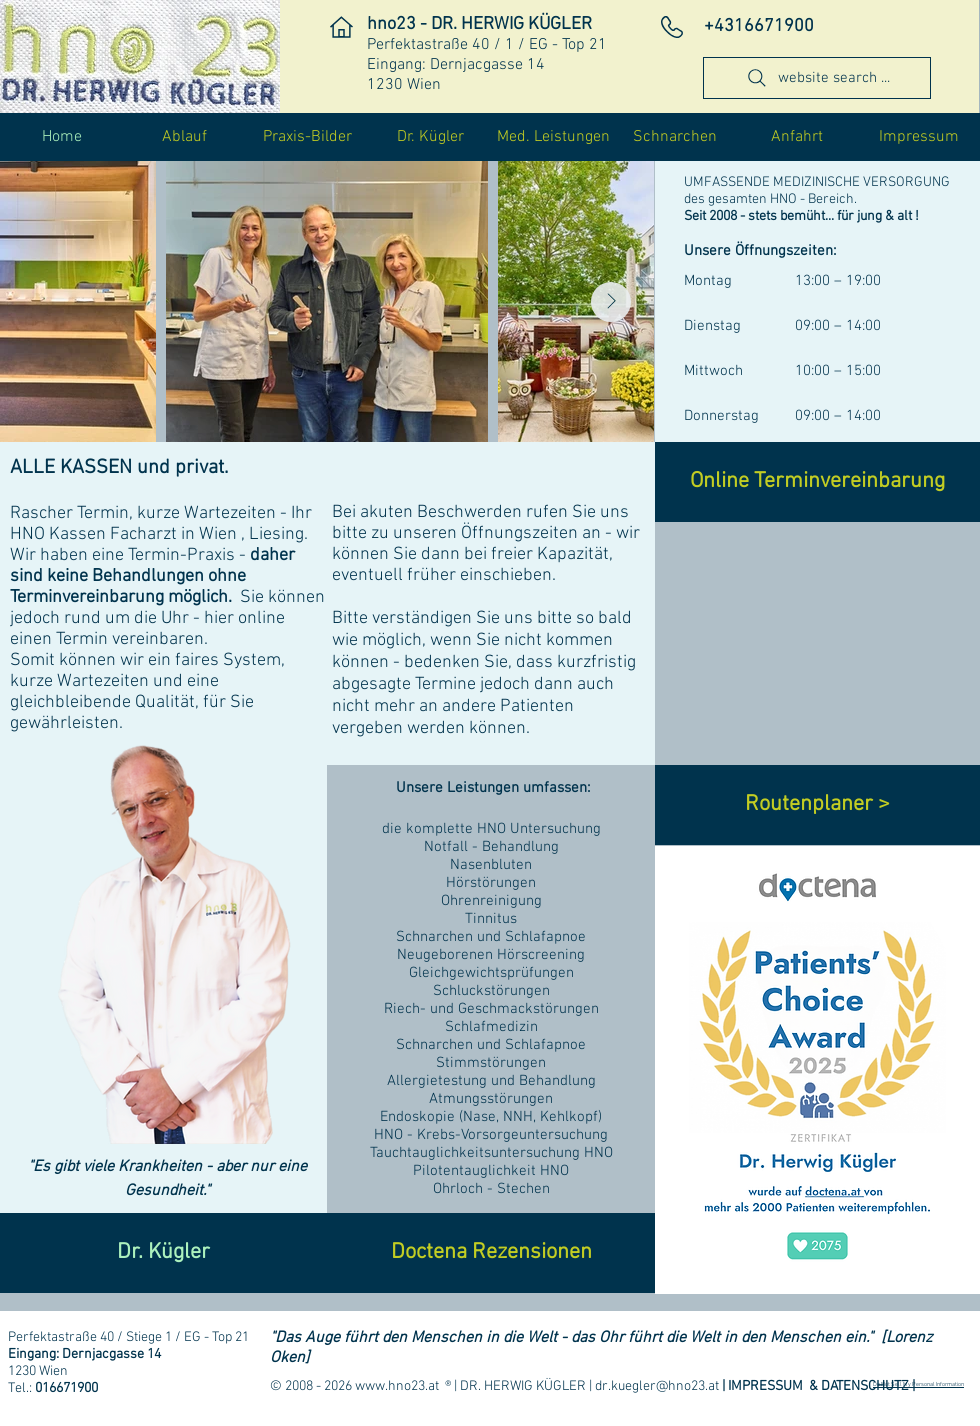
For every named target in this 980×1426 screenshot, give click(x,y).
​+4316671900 (759, 26)
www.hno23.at (397, 1386)
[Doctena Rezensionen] (491, 1253)
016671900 (66, 1388)
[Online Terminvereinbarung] (817, 482)
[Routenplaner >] (817, 805)
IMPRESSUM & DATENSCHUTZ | (821, 1386)
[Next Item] (611, 302)
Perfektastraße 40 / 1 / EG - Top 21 (487, 45)
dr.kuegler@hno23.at (657, 1386)
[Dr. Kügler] (163, 1253)
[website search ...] (817, 78)
